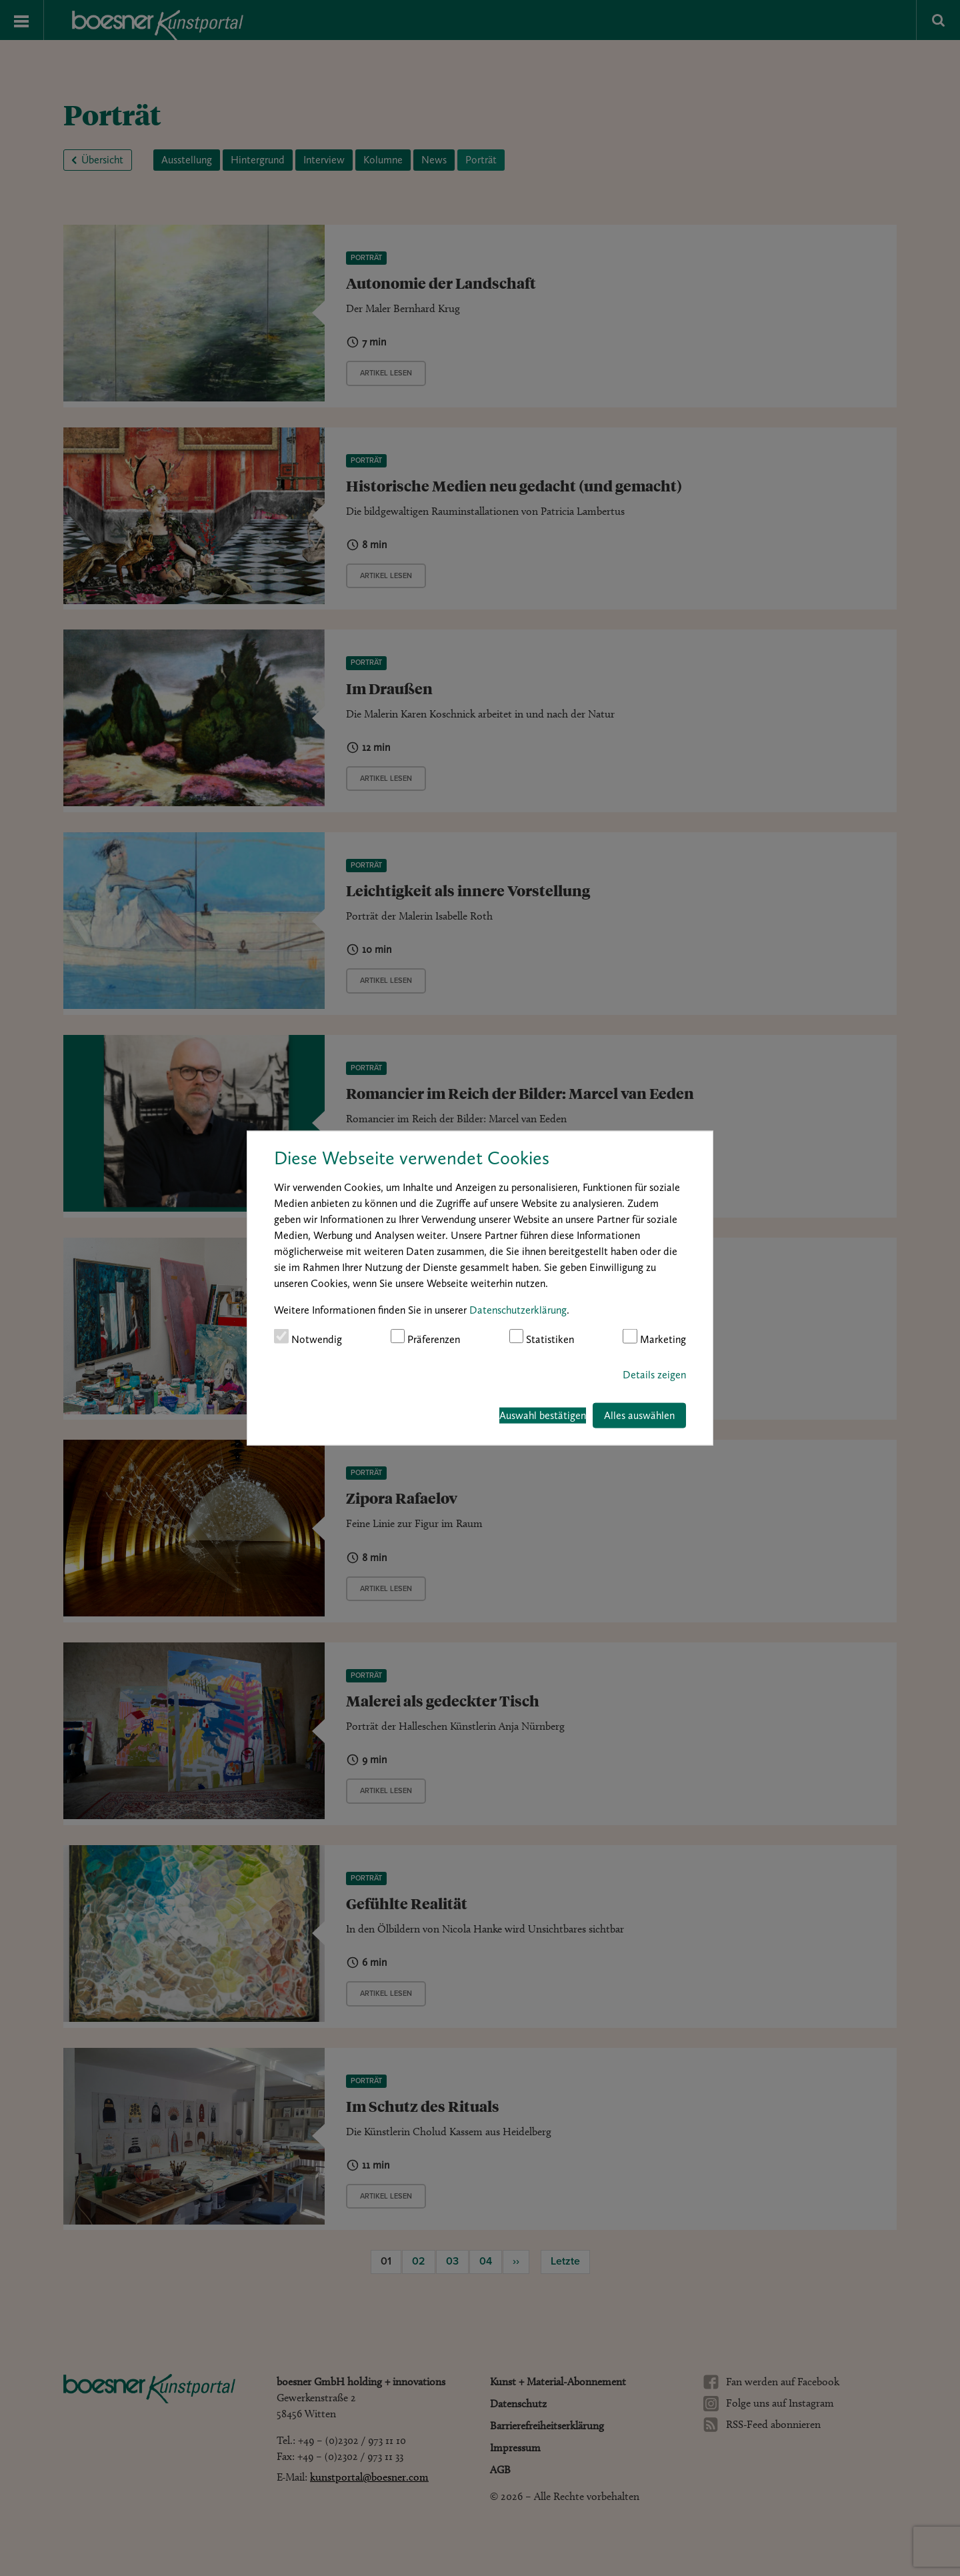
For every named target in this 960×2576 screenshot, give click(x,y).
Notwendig (308, 1337)
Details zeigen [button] (654, 1374)
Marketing (654, 1337)
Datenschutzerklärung (518, 1310)
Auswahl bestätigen (542, 1414)
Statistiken (542, 1337)
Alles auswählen (639, 1414)
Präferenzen (426, 1337)
